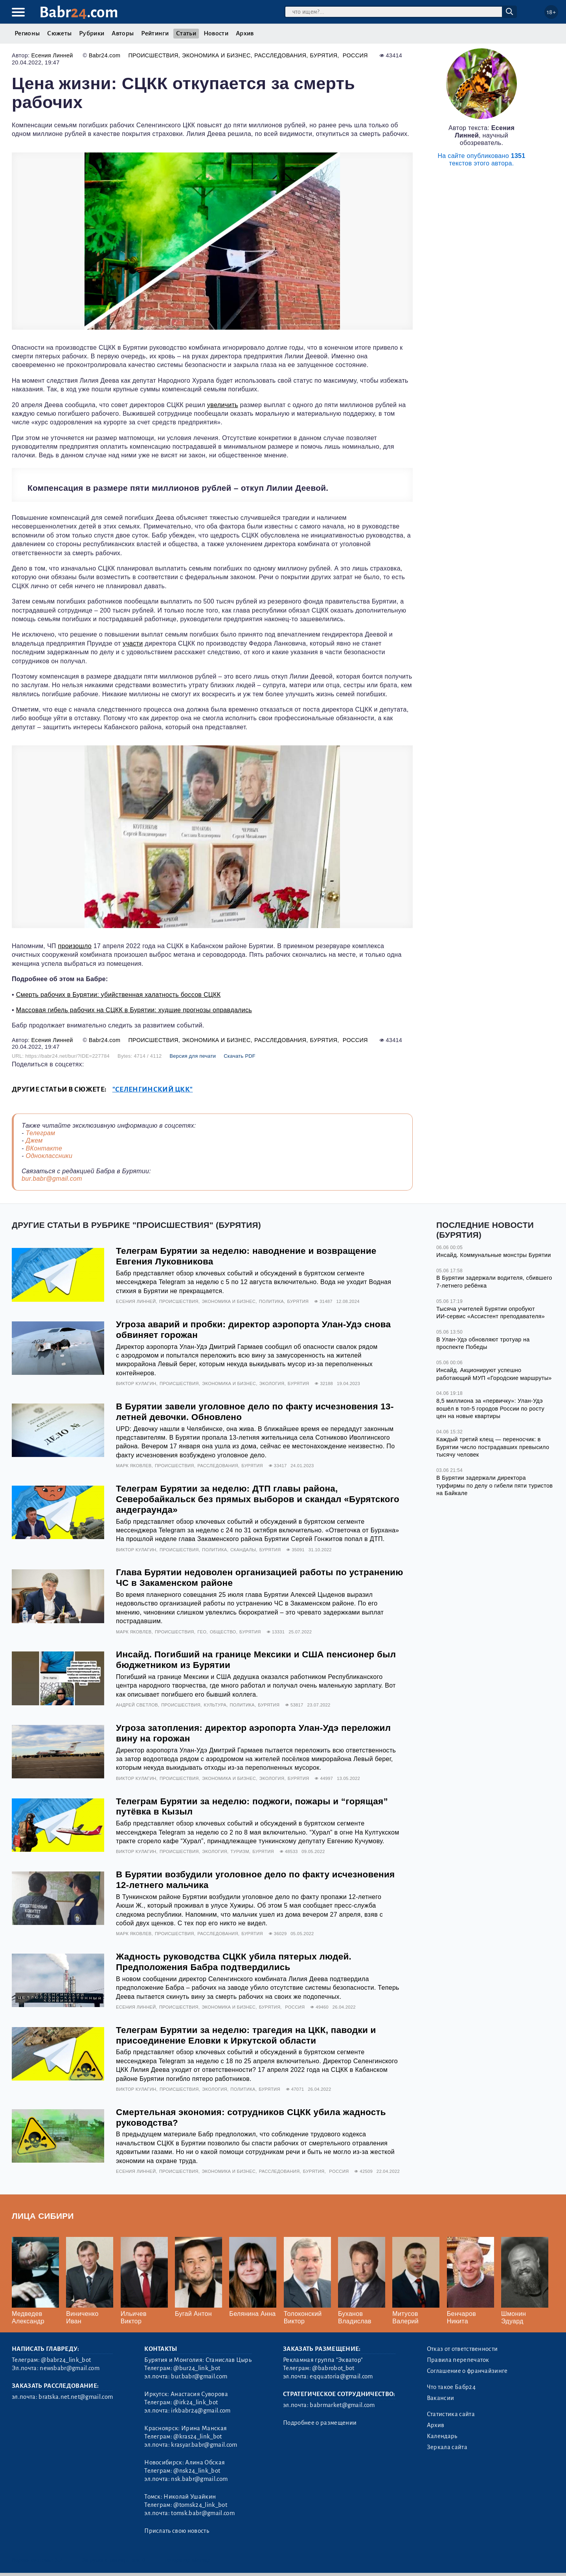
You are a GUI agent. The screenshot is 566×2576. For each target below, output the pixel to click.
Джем (34, 1140)
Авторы (123, 33)
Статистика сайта (451, 2414)
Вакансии (440, 2398)
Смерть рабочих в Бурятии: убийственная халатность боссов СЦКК (118, 994)
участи (133, 643)
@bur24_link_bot (196, 2368)
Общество (223, 1631)
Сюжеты (59, 33)
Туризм (239, 1851)
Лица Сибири (43, 2215)
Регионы (27, 33)
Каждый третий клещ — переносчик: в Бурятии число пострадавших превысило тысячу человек (492, 1447)
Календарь (442, 2436)
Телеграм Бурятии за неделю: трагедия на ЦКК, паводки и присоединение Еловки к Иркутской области (246, 2035)
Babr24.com (105, 55)
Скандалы (243, 1549)
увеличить (222, 405)
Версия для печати (193, 1056)
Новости (216, 33)
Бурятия (323, 55)
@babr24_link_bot (66, 2360)
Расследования (280, 55)
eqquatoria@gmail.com (341, 2376)
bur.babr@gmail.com (52, 1178)
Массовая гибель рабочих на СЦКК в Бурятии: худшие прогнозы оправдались (134, 1010)
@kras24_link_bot (197, 2436)
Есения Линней (52, 55)
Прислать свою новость (176, 2531)
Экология (272, 1383)
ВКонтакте (44, 1148)
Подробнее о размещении (320, 2423)
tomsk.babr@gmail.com (202, 2513)
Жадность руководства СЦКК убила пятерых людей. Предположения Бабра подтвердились (233, 1962)
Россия (355, 55)
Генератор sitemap (187, 2560)
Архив (245, 33)
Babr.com (78, 12)
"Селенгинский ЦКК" (152, 1089)
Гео (201, 1631)
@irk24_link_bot (195, 2402)
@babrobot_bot (333, 2368)
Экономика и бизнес (216, 55)
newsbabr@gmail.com (69, 2368)
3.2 (58, 2560)
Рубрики (91, 33)
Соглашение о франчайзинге (467, 2371)
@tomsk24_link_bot (200, 2505)
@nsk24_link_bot (196, 2471)
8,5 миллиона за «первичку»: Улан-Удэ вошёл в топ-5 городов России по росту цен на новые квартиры (490, 1408)
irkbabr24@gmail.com (200, 2410)
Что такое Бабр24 (451, 2387)
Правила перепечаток (458, 2360)
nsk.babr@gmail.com (199, 2479)
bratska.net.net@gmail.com (76, 2397)
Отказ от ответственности (462, 2349)
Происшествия (153, 55)
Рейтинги (155, 33)
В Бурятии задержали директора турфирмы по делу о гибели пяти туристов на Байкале (494, 1485)
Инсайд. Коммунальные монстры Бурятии (493, 1255)
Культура (215, 1705)
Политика (271, 1301)
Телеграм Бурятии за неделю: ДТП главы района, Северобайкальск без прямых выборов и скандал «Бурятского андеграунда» (257, 1499)
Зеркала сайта (447, 2447)
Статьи (186, 33)
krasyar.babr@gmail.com (204, 2445)
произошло (75, 946)
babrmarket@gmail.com (342, 2405)
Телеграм (40, 1133)
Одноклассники (49, 1155)
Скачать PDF (239, 1056)
